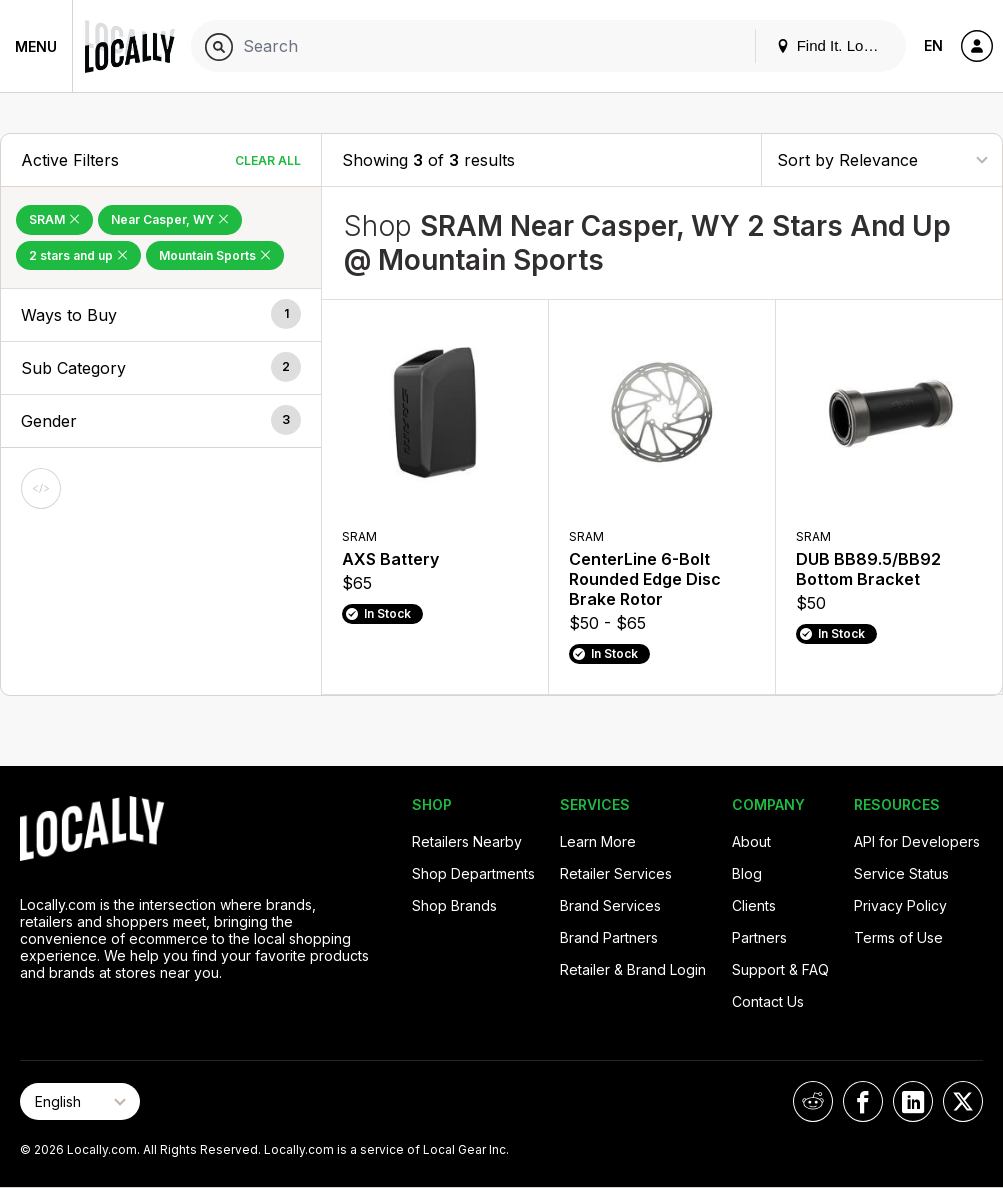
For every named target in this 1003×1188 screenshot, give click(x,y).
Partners (759, 937)
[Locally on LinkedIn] (913, 1101)
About (751, 841)
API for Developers (917, 841)
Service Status (901, 873)
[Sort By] (882, 159)
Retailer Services (616, 873)
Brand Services (610, 905)
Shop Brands (454, 905)
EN (933, 45)
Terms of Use (898, 937)
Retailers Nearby (467, 841)
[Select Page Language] (80, 1101)
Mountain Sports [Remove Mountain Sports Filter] (215, 255)
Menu (36, 46)
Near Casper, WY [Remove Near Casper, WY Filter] (170, 219)
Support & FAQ (780, 969)
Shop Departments (473, 873)
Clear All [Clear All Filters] (268, 160)
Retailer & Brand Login (633, 969)
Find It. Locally (835, 45)
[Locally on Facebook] (863, 1101)
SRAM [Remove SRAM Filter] (54, 219)
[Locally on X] (963, 1101)
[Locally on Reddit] (813, 1101)
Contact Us (768, 1001)
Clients (754, 905)
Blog (747, 873)
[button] (161, 315)
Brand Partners (609, 937)
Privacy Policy (900, 905)
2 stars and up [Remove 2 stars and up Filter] (78, 255)
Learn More (598, 841)
